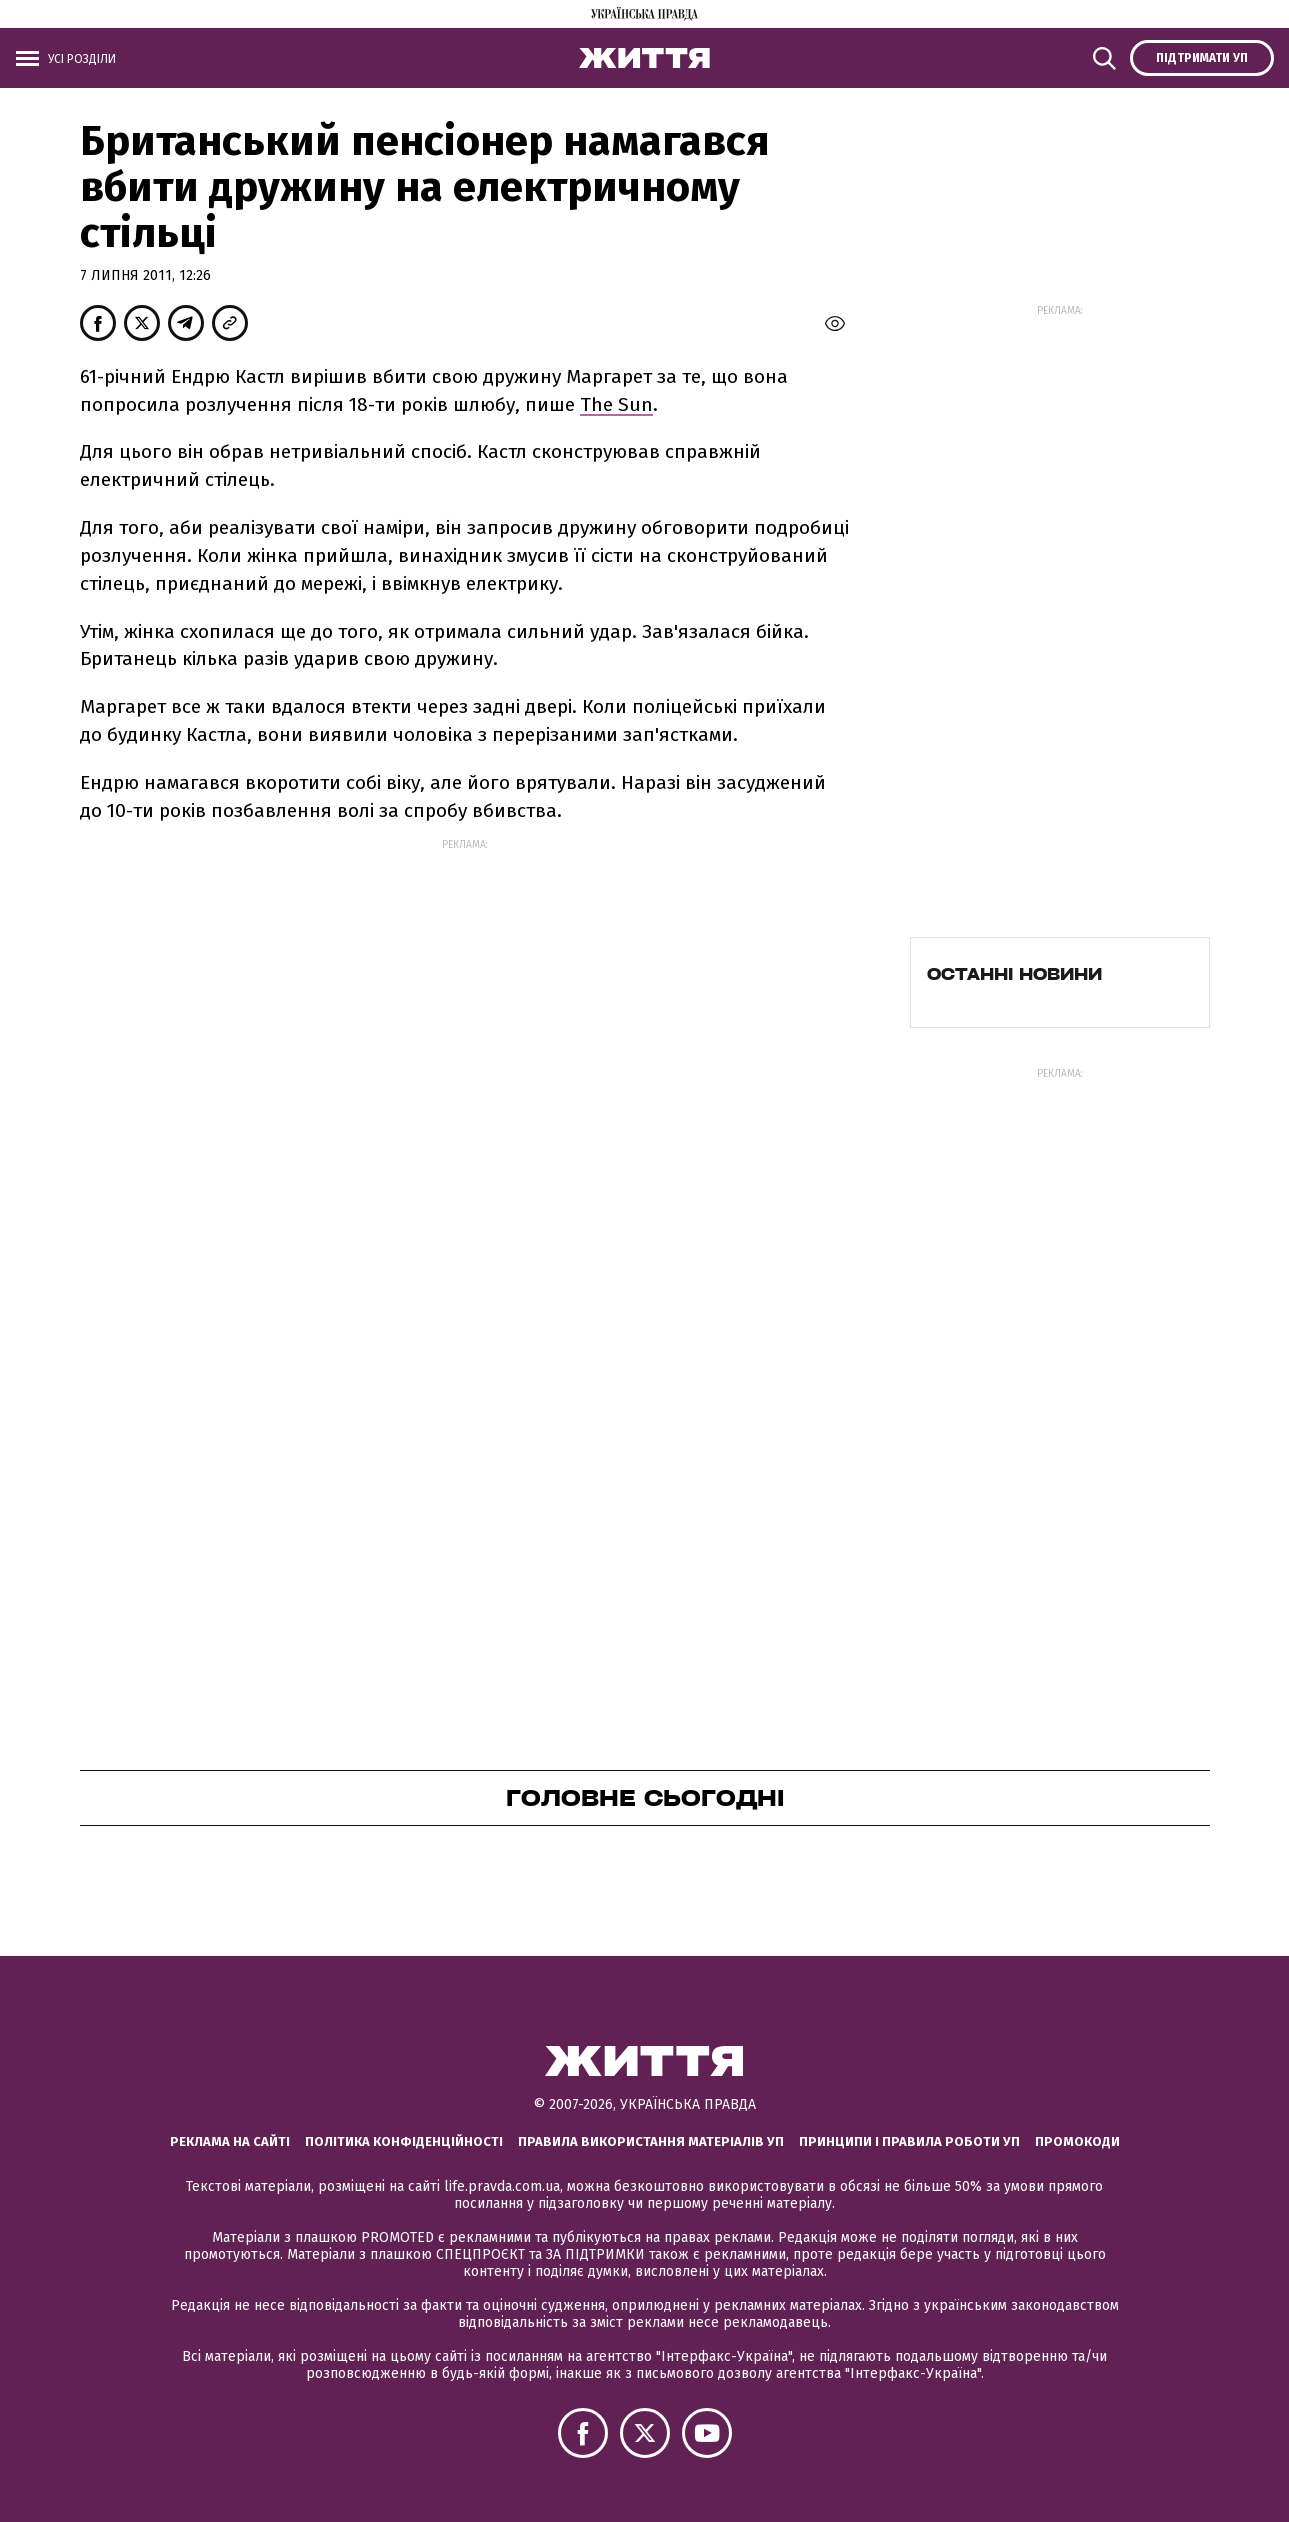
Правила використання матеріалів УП (651, 2141)
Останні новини (1014, 974)
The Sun (616, 404)
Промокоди (1077, 2141)
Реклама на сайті (230, 2141)
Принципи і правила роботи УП (909, 2141)
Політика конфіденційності (404, 2141)
